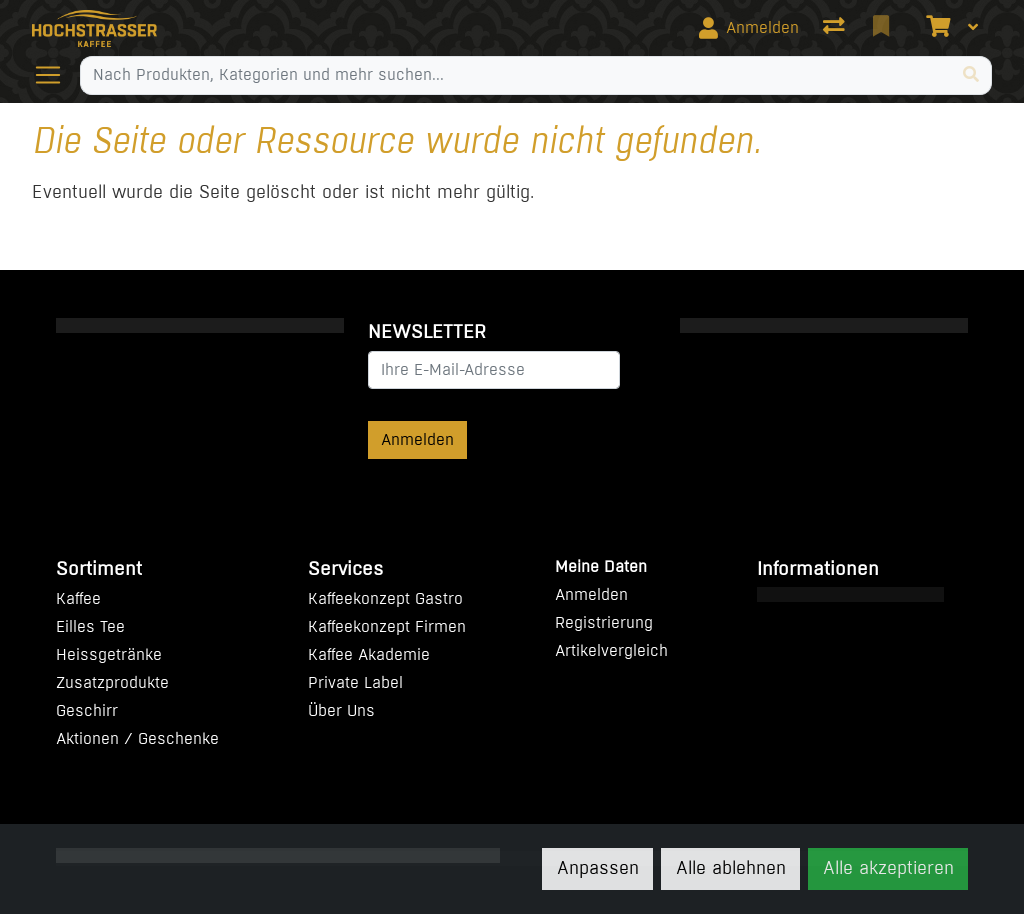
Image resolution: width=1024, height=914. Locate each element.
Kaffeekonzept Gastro (385, 598)
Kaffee (78, 598)
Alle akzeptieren (888, 868)
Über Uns (341, 710)
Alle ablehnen (731, 868)
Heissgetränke (109, 654)
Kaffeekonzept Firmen (387, 626)
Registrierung (604, 622)
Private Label (355, 682)
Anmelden (417, 439)
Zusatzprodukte (112, 682)
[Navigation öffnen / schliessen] (56, 75)
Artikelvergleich (611, 650)
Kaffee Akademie (369, 654)
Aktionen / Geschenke (137, 738)
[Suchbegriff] (515, 75)
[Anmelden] (749, 28)
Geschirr (87, 710)
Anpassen (598, 868)
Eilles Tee (90, 626)
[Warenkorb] (936, 28)
